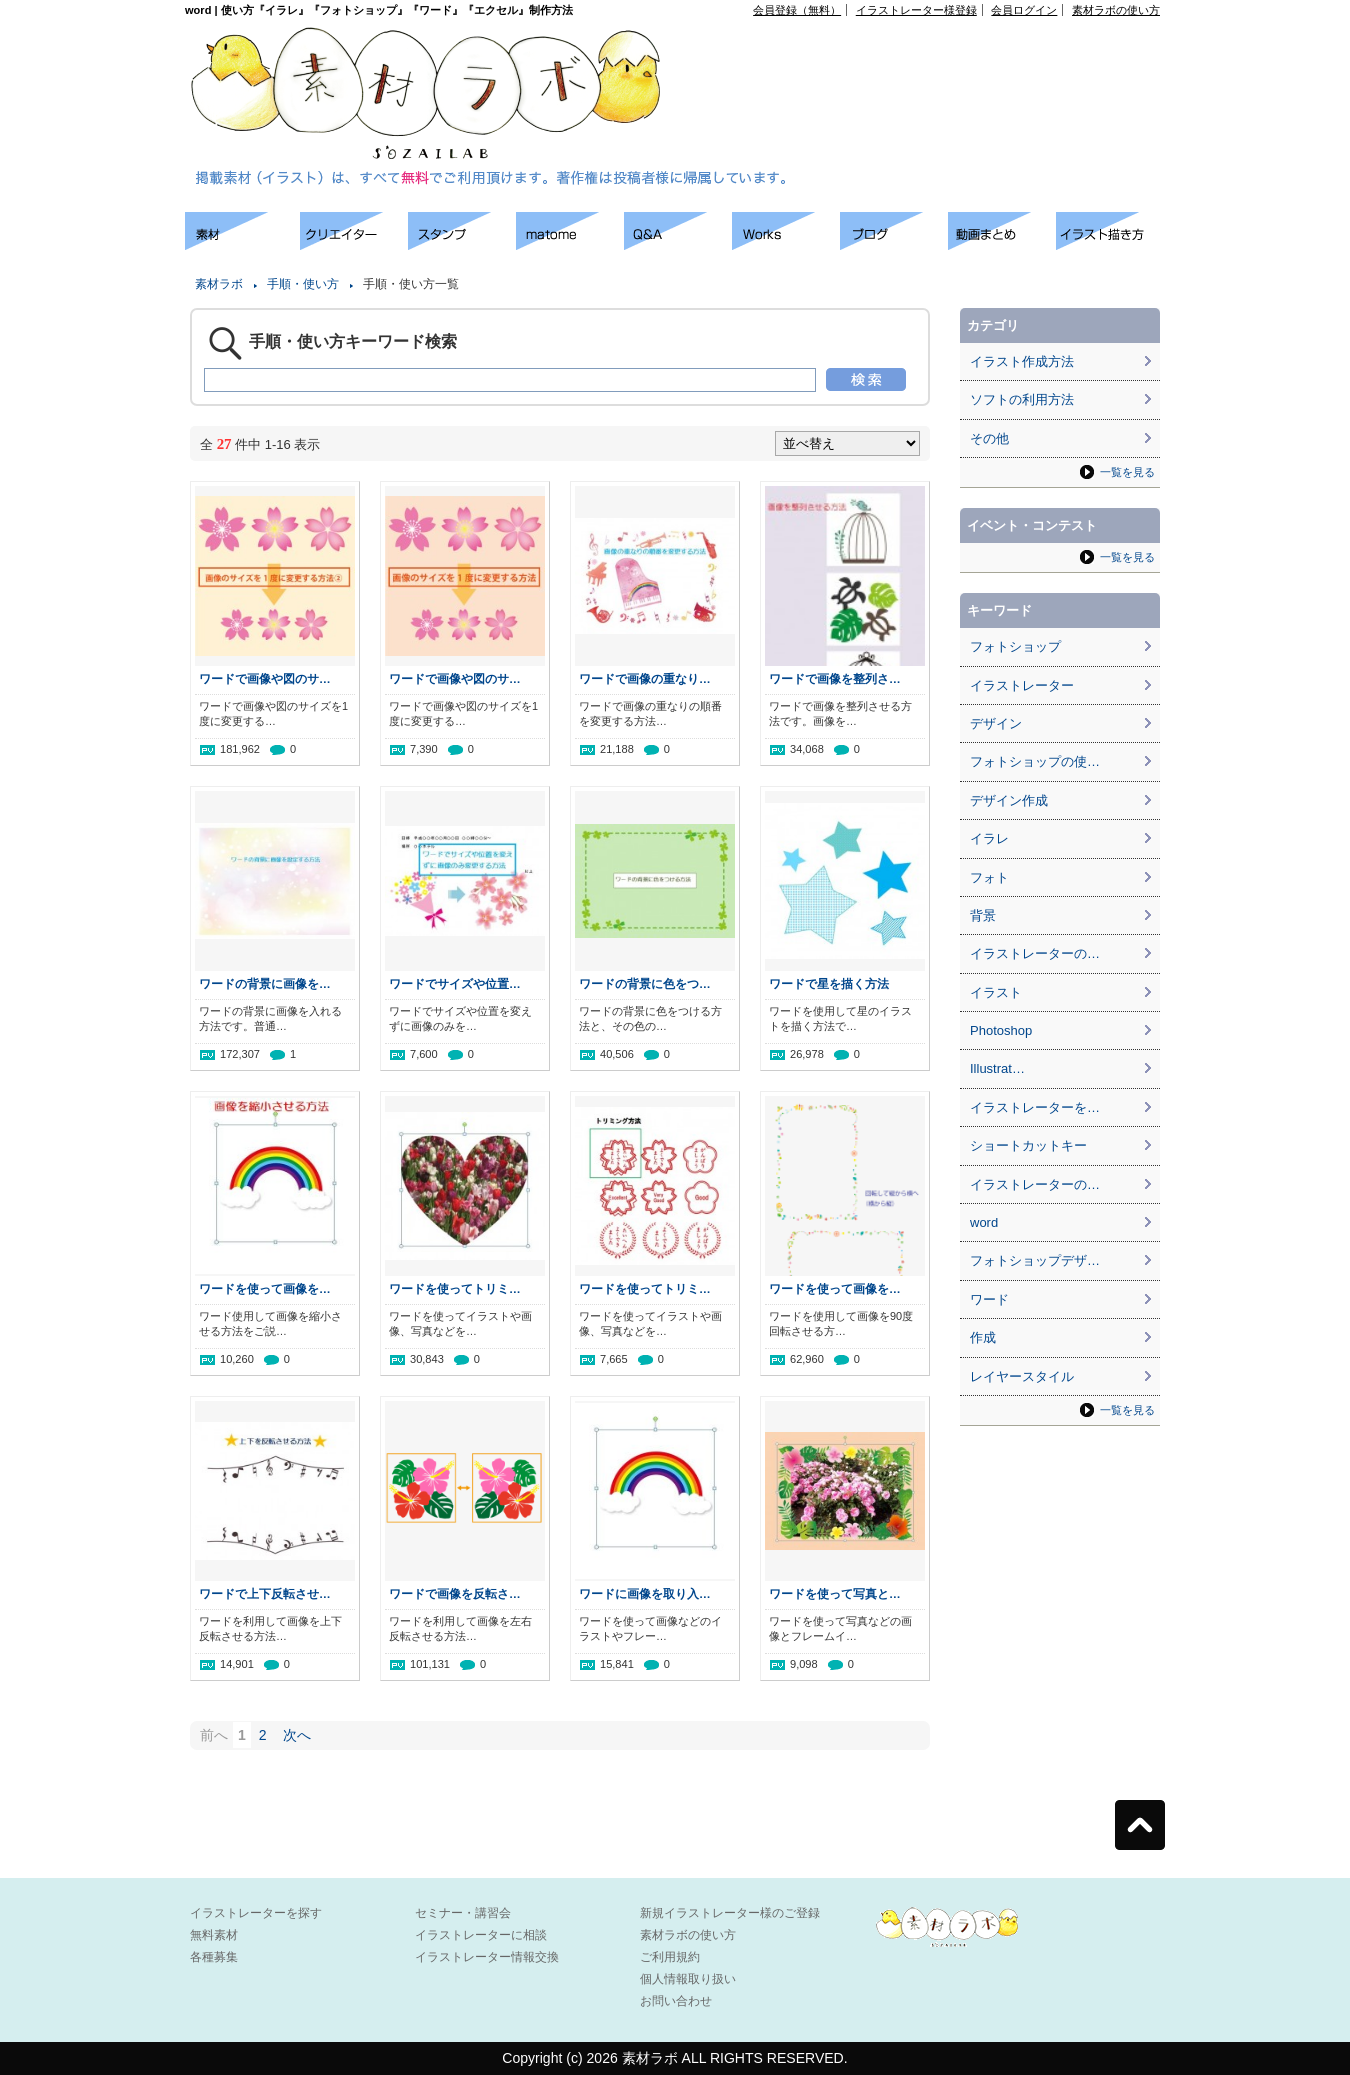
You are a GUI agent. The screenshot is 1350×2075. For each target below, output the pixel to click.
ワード (989, 1299)
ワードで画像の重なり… (645, 678)
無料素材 (214, 1935)
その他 (989, 438)
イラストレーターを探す (256, 1913)
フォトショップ (1015, 646)
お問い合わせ (676, 2001)
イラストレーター (1022, 685)
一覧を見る (1127, 472)
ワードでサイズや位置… (455, 983)
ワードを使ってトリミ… (455, 1288)
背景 (983, 915)
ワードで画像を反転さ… (455, 1593)
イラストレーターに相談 (481, 1935)
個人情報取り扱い (688, 1979)
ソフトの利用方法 (1022, 399)
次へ (297, 1735)
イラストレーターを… (1035, 1107)
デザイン (996, 723)
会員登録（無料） (797, 10)
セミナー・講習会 (463, 1913)
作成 (983, 1337)
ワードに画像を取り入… (645, 1593)
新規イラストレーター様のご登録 (730, 1913)
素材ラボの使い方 (1116, 10)
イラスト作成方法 (1022, 361)
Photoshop (1001, 1030)
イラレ (989, 838)
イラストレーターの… (1035, 953)
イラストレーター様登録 (916, 10)
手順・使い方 (303, 284)
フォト (989, 877)
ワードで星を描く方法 (829, 983)
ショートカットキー (1028, 1145)
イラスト (996, 992)
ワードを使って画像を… (265, 1288)
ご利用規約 (670, 1957)
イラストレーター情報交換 (487, 1957)
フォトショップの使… (1035, 761)
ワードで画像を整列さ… (835, 678)
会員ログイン (1024, 10)
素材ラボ (219, 284)
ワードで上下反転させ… (265, 1593)
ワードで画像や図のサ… (265, 678)
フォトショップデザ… (1035, 1260)
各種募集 (214, 1957)
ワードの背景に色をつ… (645, 983)
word (984, 1222)
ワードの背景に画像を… (265, 983)
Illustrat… (997, 1068)
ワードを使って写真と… (835, 1593)
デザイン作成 (1009, 800)
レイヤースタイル (1022, 1376)
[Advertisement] (90, 510)
